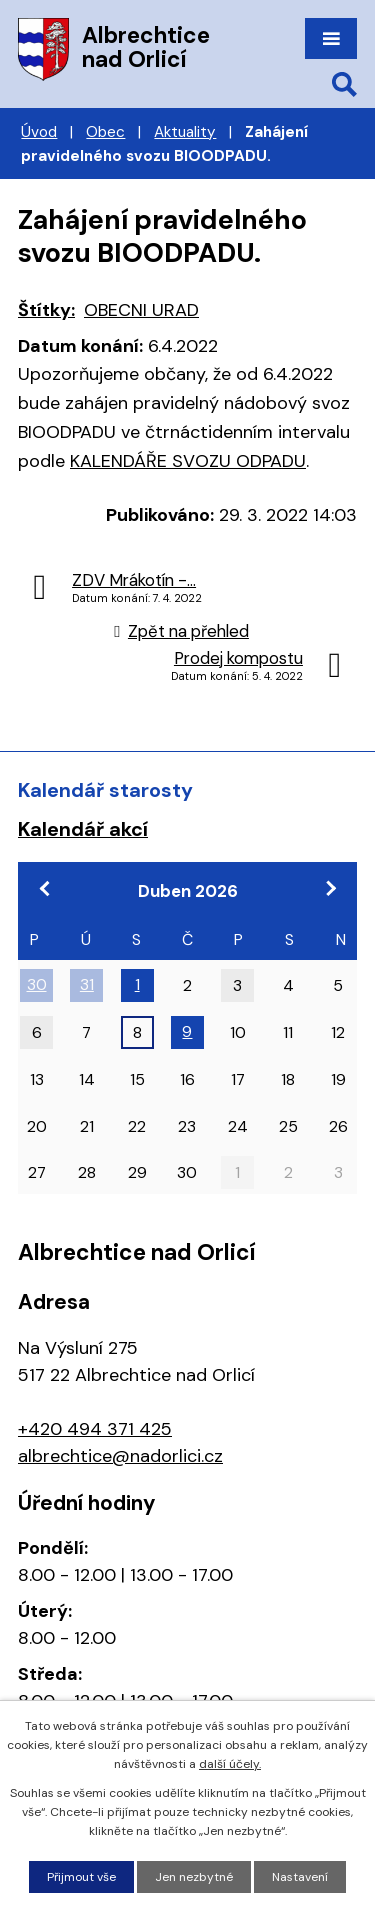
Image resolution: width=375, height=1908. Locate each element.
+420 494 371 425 (95, 1429)
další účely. (230, 1764)
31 (87, 984)
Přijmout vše (81, 1877)
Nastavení (300, 1877)
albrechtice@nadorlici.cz (120, 1456)
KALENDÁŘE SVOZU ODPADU (188, 461)
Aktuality (185, 132)
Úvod (39, 132)
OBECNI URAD (141, 310)
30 (37, 984)
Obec (105, 132)
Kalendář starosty (105, 790)
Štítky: (46, 310)
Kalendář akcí (83, 829)
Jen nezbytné (194, 1877)
